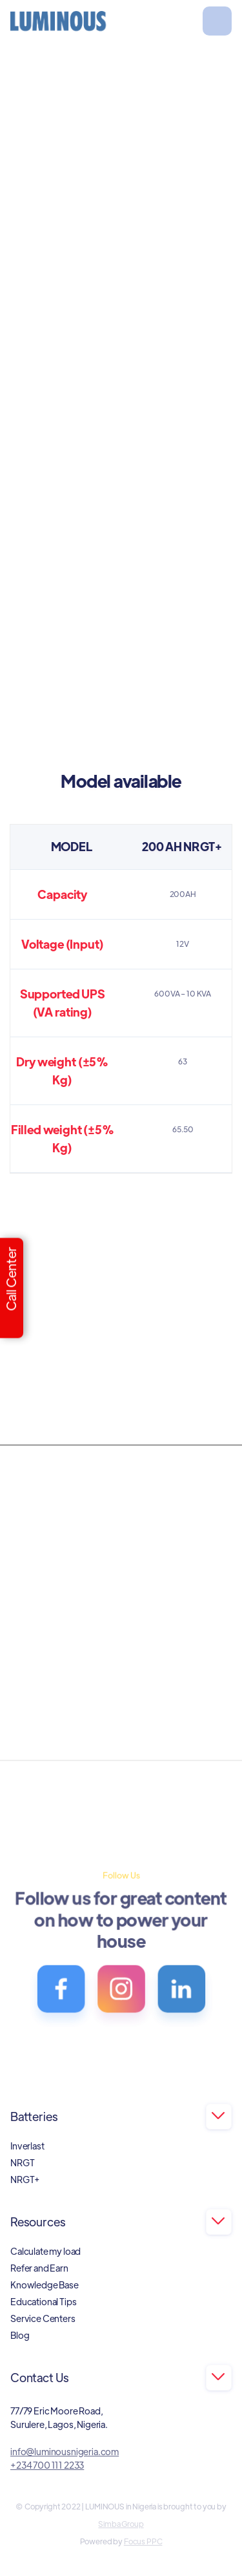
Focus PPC (143, 2541)
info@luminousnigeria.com (64, 2451)
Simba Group (120, 2523)
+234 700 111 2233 (47, 2465)
